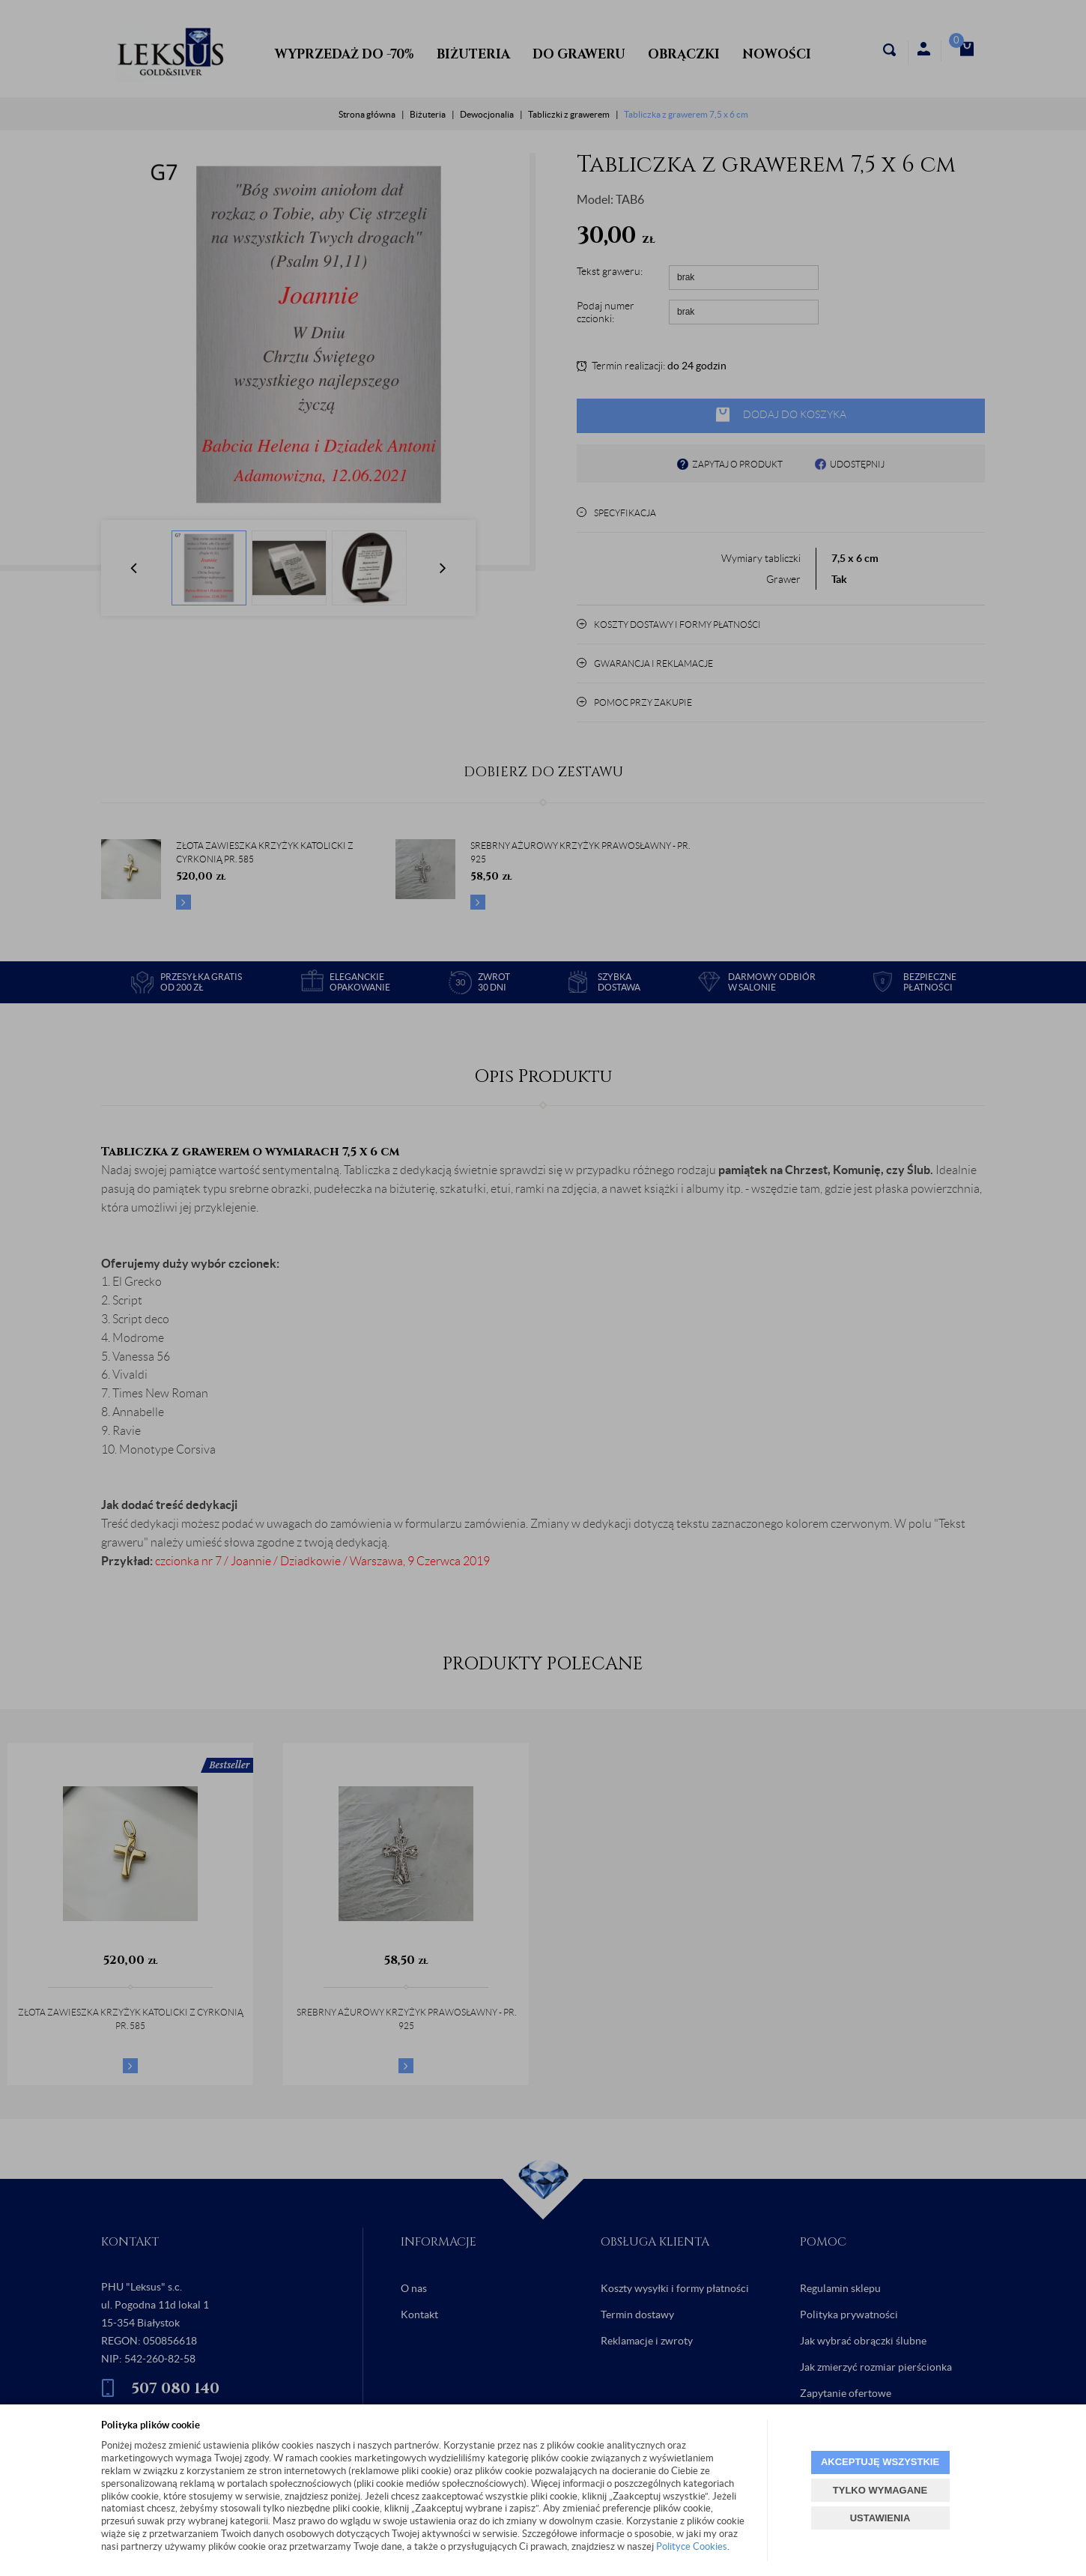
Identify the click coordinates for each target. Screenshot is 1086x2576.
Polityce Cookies (691, 2546)
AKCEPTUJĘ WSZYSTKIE (880, 2461)
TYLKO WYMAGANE (880, 2490)
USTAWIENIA (880, 2518)
